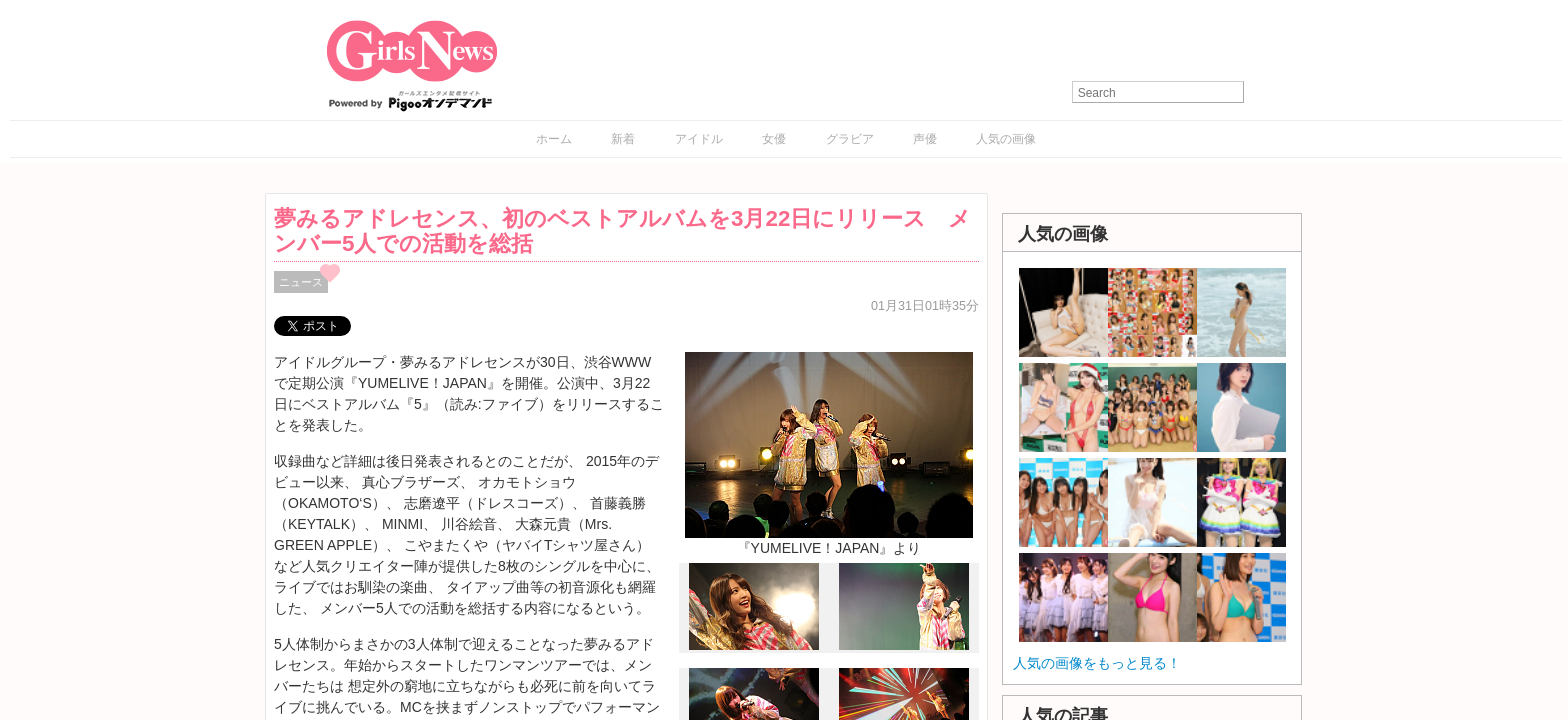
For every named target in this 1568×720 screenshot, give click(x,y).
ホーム (554, 139)
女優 (774, 139)
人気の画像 (1006, 139)
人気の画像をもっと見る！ (1097, 663)
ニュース (301, 282)
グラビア (850, 139)
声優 (925, 139)
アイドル (699, 139)
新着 (623, 139)
